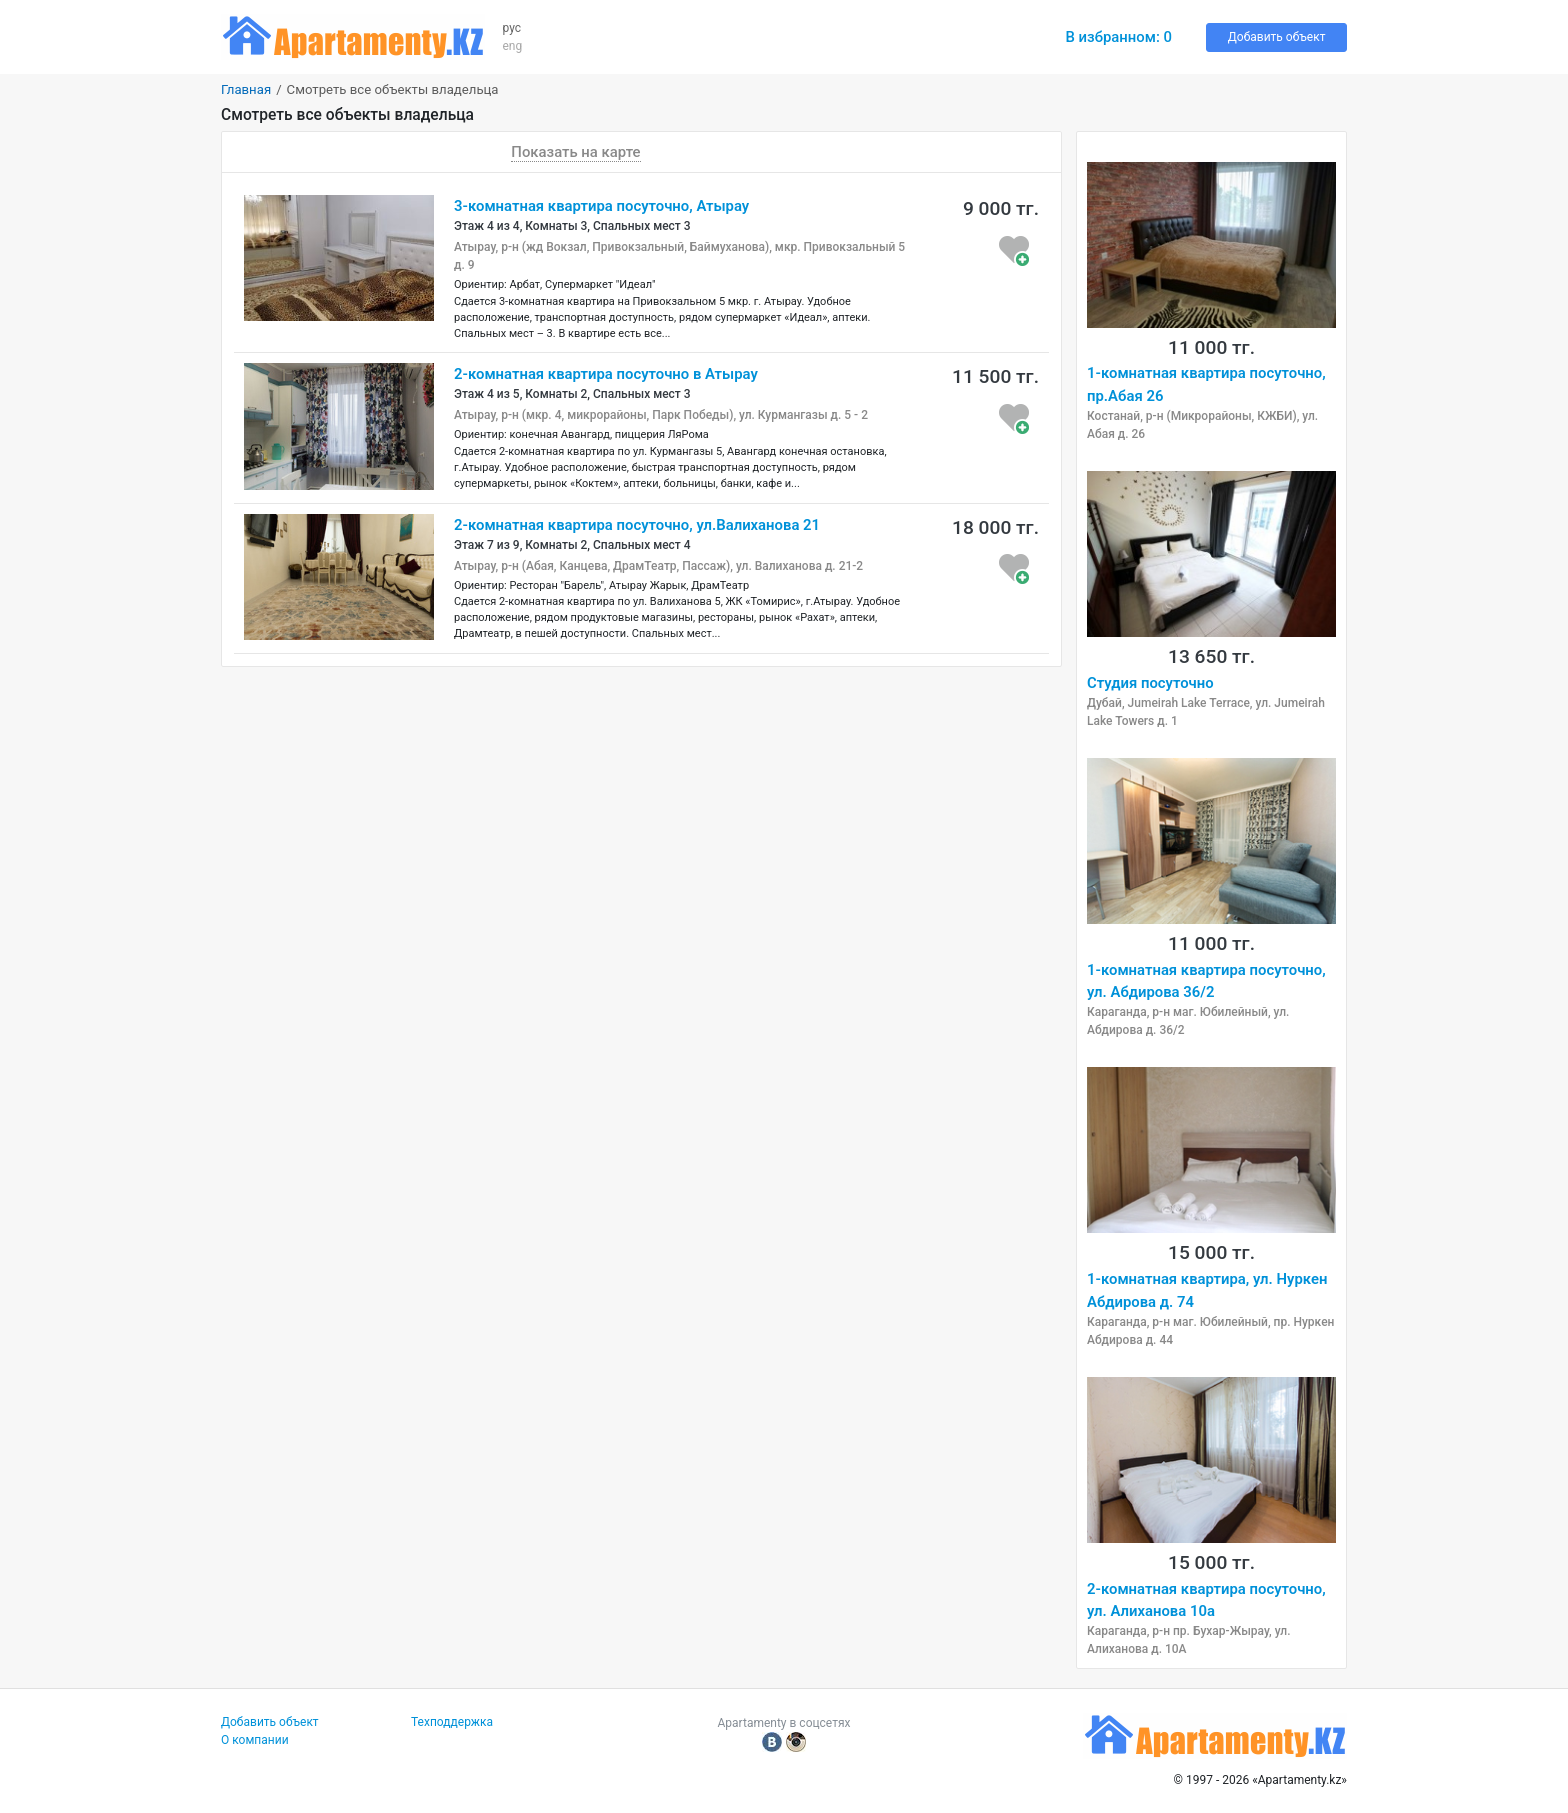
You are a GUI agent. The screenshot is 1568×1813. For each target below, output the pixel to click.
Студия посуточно (1150, 683)
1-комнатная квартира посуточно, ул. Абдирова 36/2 (1206, 981)
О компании (255, 1740)
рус (512, 28)
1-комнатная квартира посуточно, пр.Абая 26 (1206, 384)
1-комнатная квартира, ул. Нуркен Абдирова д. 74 (1207, 1290)
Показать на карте (575, 152)
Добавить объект (1277, 37)
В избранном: (1118, 37)
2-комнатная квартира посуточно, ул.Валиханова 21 (637, 525)
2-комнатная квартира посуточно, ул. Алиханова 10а (1206, 1600)
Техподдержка (452, 1722)
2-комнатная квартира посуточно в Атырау (606, 374)
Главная (246, 89)
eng (513, 46)
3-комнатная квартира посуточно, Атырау (601, 206)
